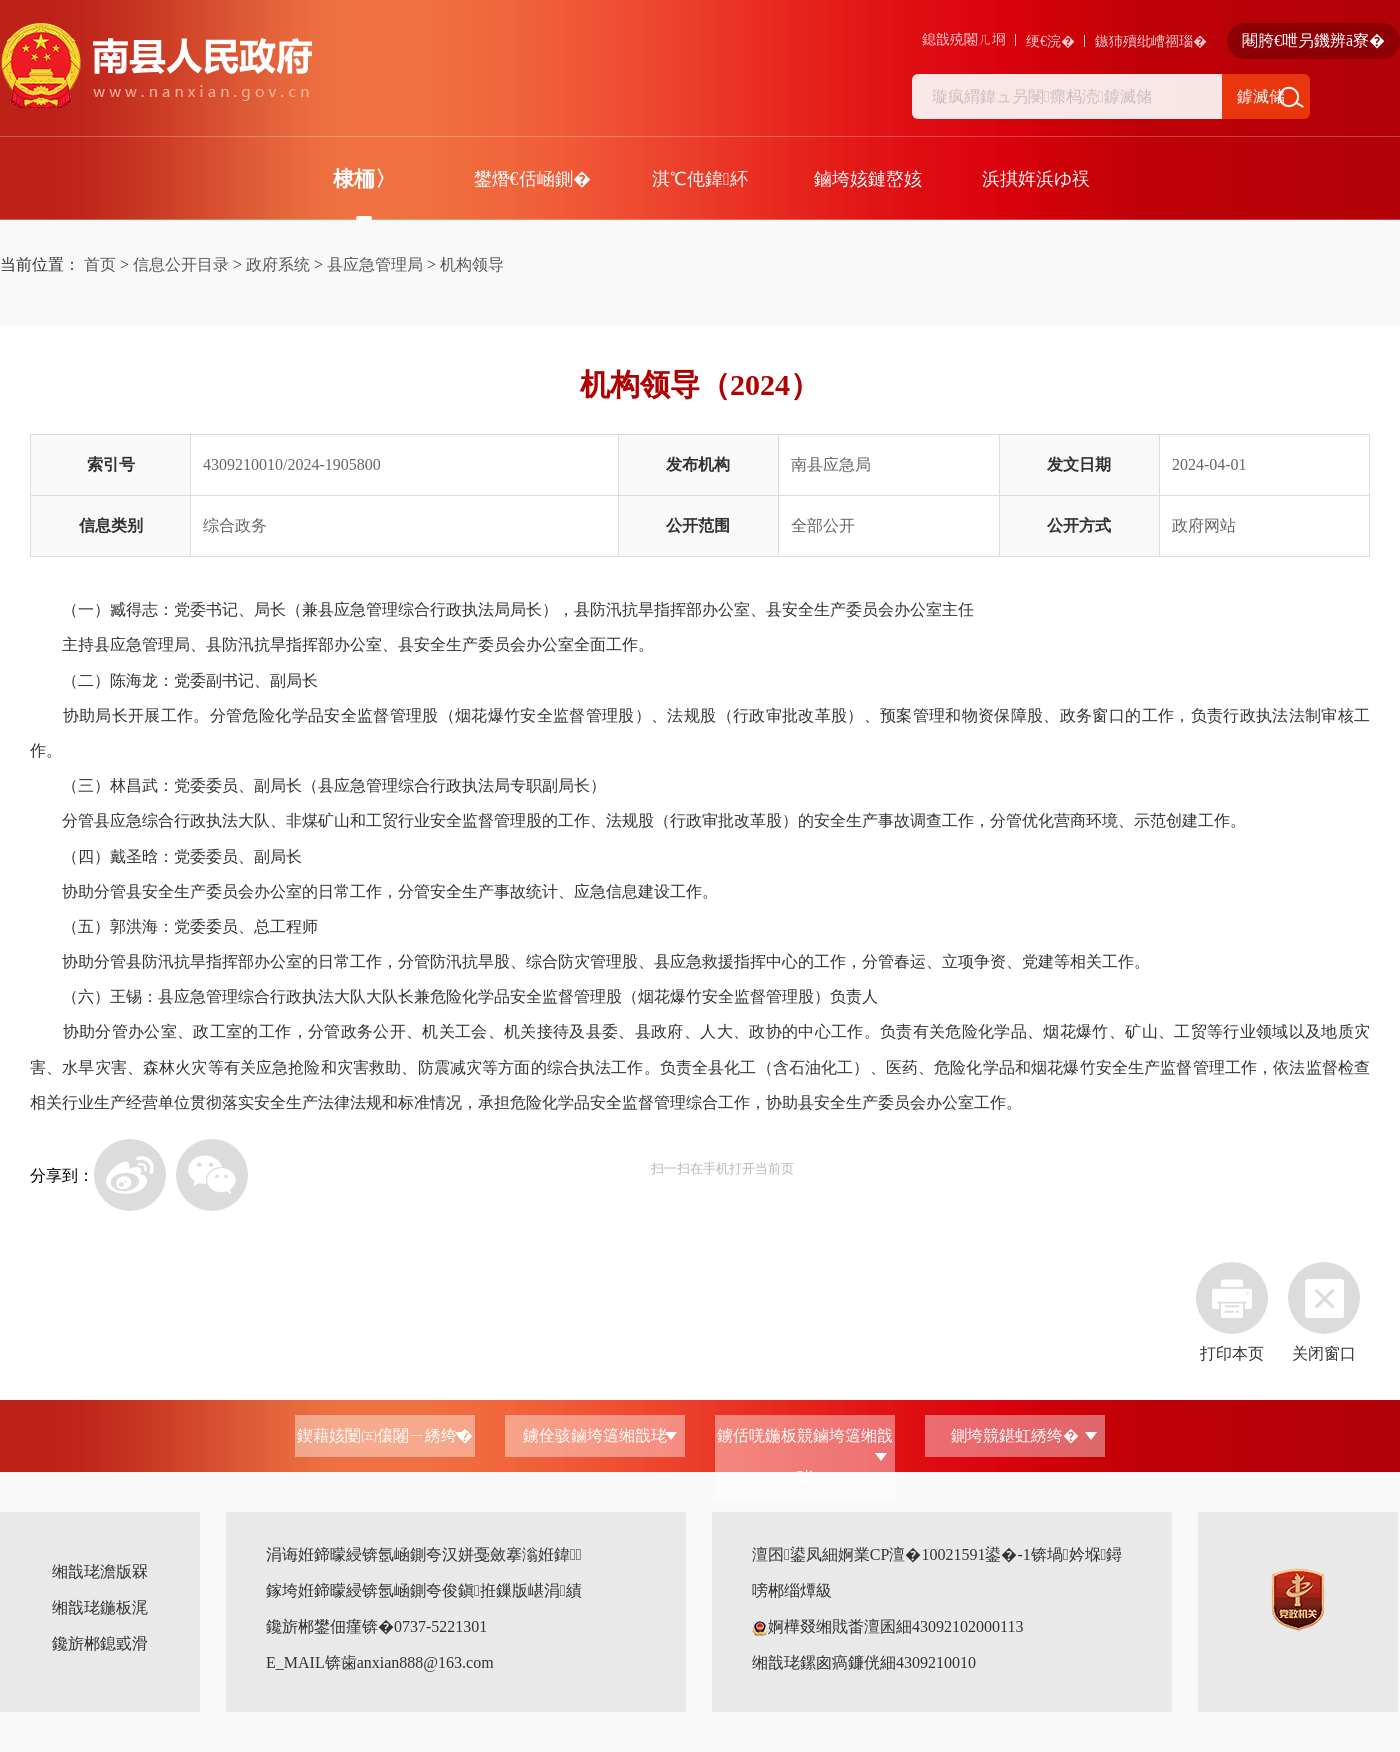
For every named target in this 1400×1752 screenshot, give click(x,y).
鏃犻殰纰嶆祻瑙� (1151, 41)
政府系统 (278, 264)
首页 (100, 264)
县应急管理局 (375, 264)
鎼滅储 (1261, 96)
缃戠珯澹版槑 (100, 1571)
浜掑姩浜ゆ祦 (1036, 179)
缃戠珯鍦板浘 (100, 1607)
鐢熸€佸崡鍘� (532, 179)
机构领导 (472, 264)
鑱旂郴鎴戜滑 (100, 1643)
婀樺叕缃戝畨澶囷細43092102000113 (887, 1626)
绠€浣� (1050, 41)
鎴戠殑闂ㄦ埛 (964, 39)
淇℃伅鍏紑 (700, 179)
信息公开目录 (181, 264)
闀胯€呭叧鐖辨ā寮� (1313, 40)
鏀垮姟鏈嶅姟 (868, 179)
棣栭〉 (364, 179)
